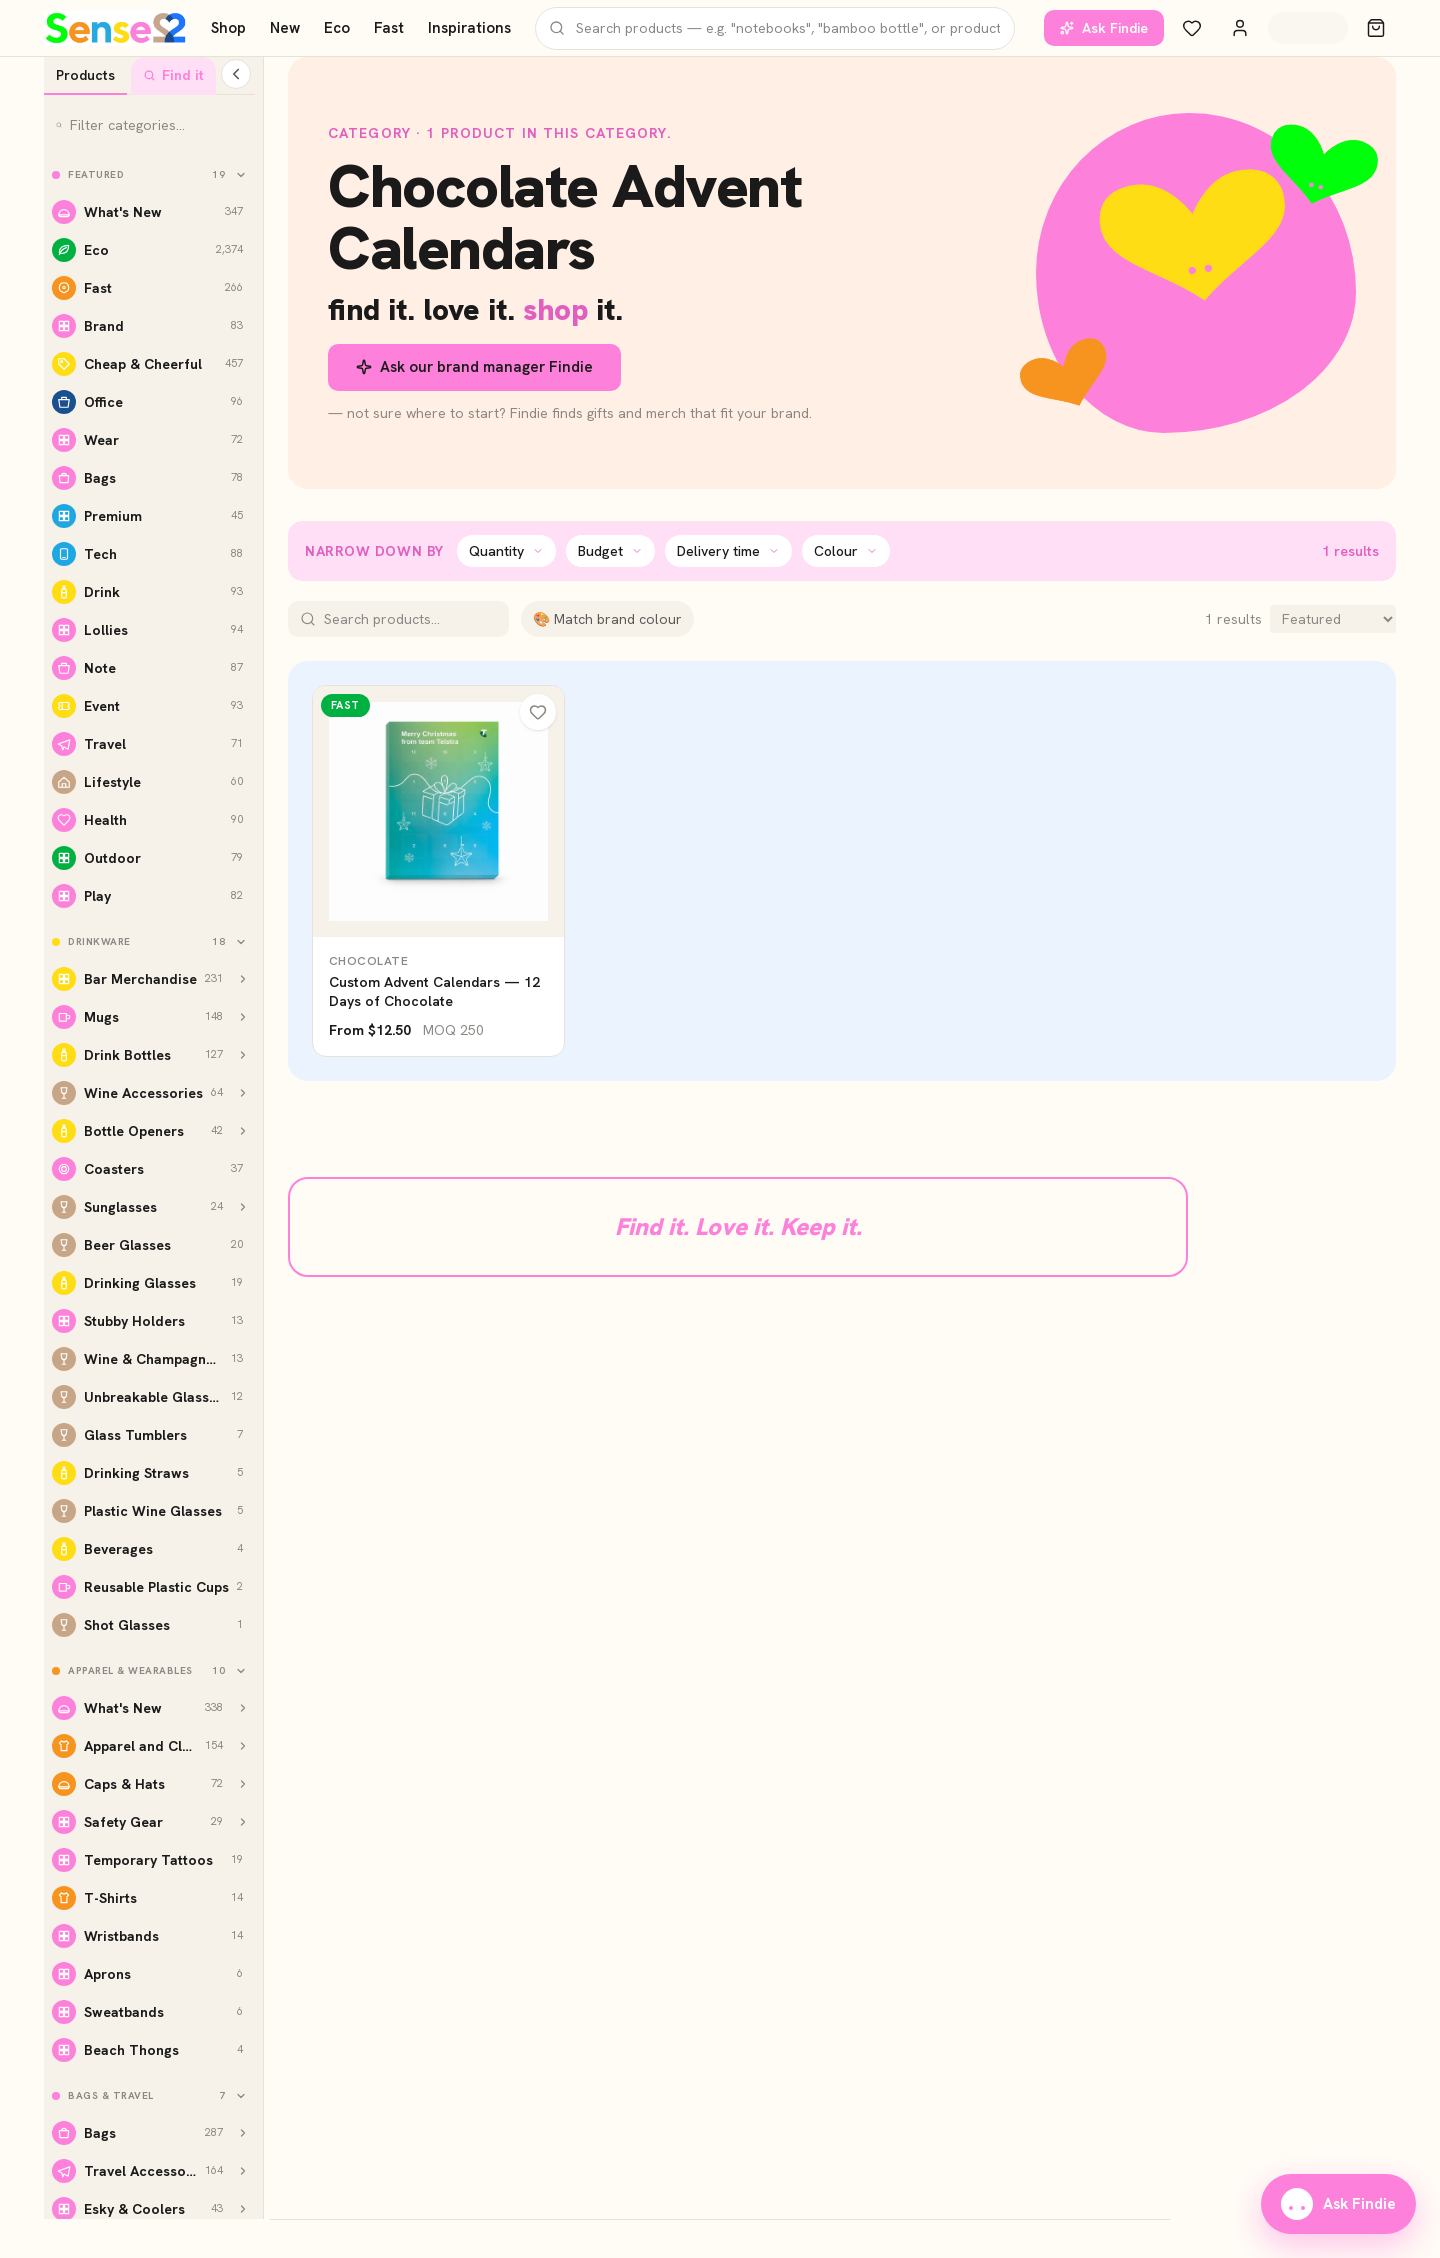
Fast (389, 28)
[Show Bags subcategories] (243, 2133)
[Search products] (775, 28)
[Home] (115, 28)
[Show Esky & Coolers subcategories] (243, 2209)
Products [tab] (85, 75)
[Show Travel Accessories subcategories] (243, 2171)
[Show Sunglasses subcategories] (243, 1207)
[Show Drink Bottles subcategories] (243, 1055)
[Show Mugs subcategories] (243, 1017)
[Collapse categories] (236, 74)
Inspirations (469, 28)
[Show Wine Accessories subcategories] (243, 1093)
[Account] (1240, 28)
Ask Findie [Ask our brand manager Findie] (1104, 28)
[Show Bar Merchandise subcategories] (243, 979)
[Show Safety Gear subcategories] (243, 1822)
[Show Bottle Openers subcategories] (243, 1131)
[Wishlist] (1192, 28)
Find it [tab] (173, 75)
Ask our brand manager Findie (474, 367)
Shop (228, 28)
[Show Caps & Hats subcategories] (243, 1784)
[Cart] (1376, 28)
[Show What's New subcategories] (243, 1708)
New (285, 28)
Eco (337, 28)
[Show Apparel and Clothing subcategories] (243, 1746)
